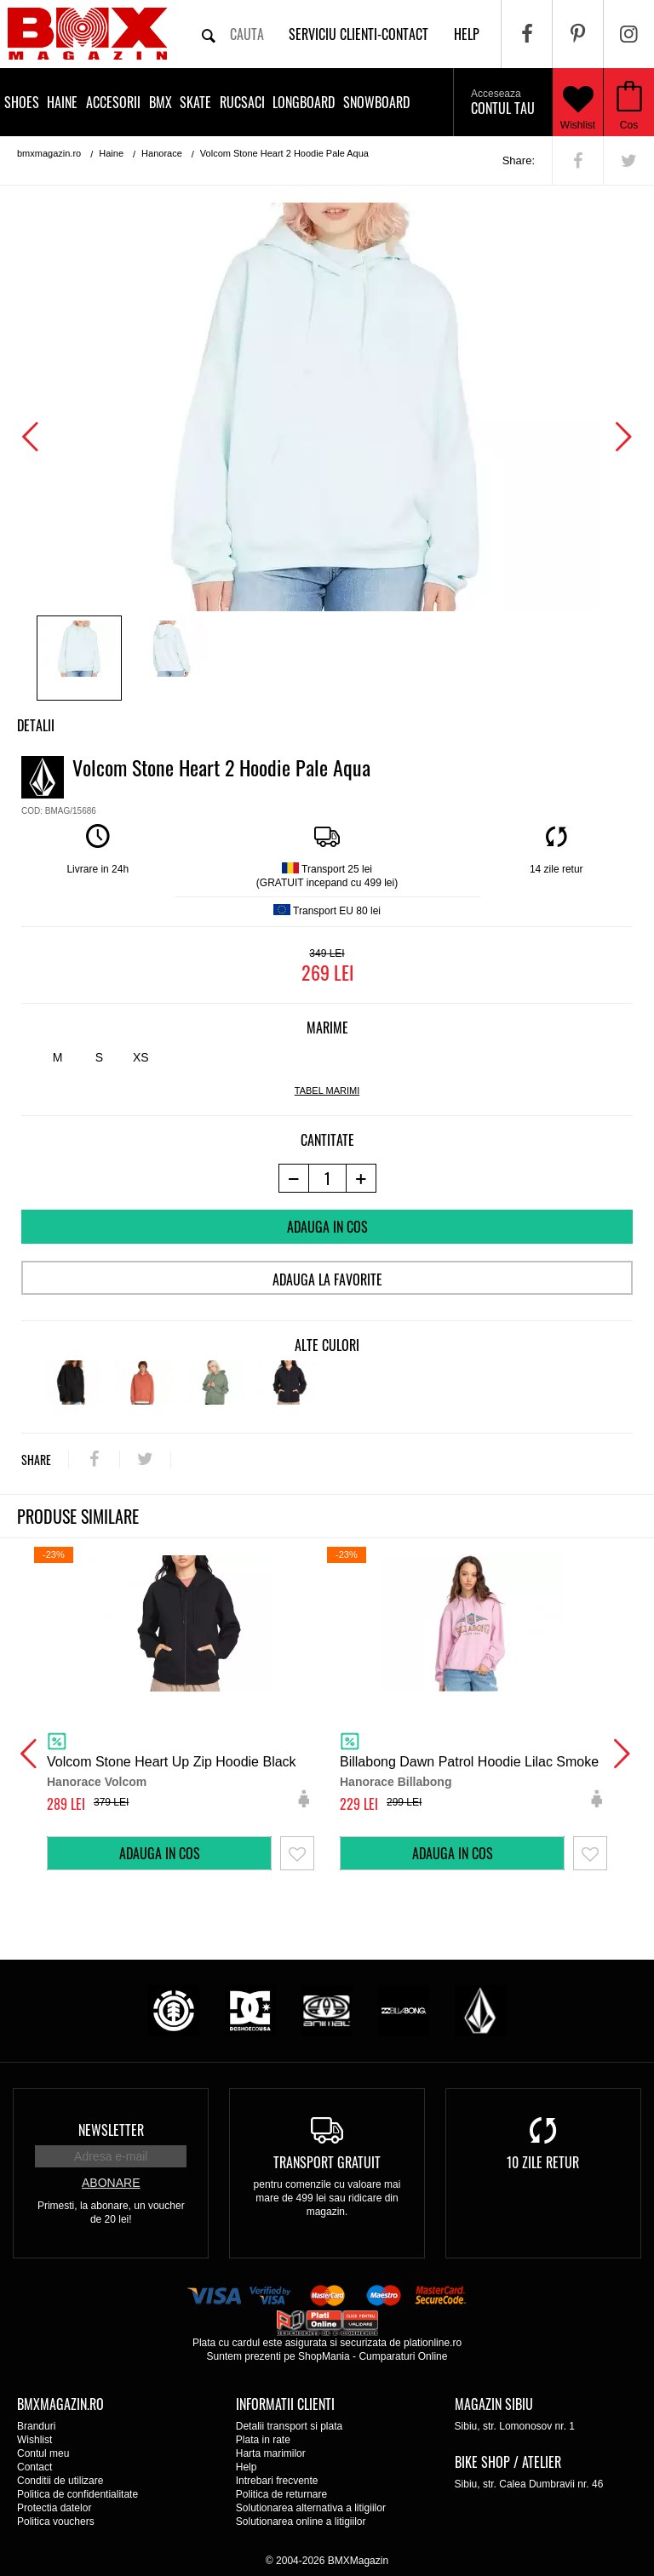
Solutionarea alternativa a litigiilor (311, 2508)
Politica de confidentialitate (77, 2494)
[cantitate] (327, 1178)
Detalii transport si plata (289, 2426)
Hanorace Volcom (96, 1782)
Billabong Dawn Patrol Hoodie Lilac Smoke (469, 1762)
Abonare (111, 2183)
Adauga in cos (327, 1226)
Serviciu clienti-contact (358, 34)
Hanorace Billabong (395, 1782)
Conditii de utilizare (60, 2481)
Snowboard (376, 102)
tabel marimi (327, 1090)
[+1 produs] (361, 1178)
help (466, 34)
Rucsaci (242, 102)
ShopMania (324, 2356)
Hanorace (161, 153)
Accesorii (113, 102)
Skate (195, 102)
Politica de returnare (281, 2494)
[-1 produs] (293, 1178)
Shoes (21, 102)
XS (141, 1057)
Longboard (303, 102)
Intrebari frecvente (277, 2481)
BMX (160, 102)
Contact (34, 2467)
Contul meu (43, 2453)
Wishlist (578, 102)
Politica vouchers (56, 2521)
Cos (629, 125)
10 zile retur (543, 2162)
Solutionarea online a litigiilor (301, 2521)
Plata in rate (263, 2440)
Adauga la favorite (327, 1279)
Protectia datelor (54, 2508)
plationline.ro (433, 2343)
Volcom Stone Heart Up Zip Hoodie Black (171, 1762)
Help (246, 2467)
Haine (62, 102)
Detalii (35, 725)
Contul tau (503, 103)
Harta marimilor (271, 2453)
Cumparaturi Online (403, 2356)
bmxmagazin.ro (49, 153)
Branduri (36, 2426)
